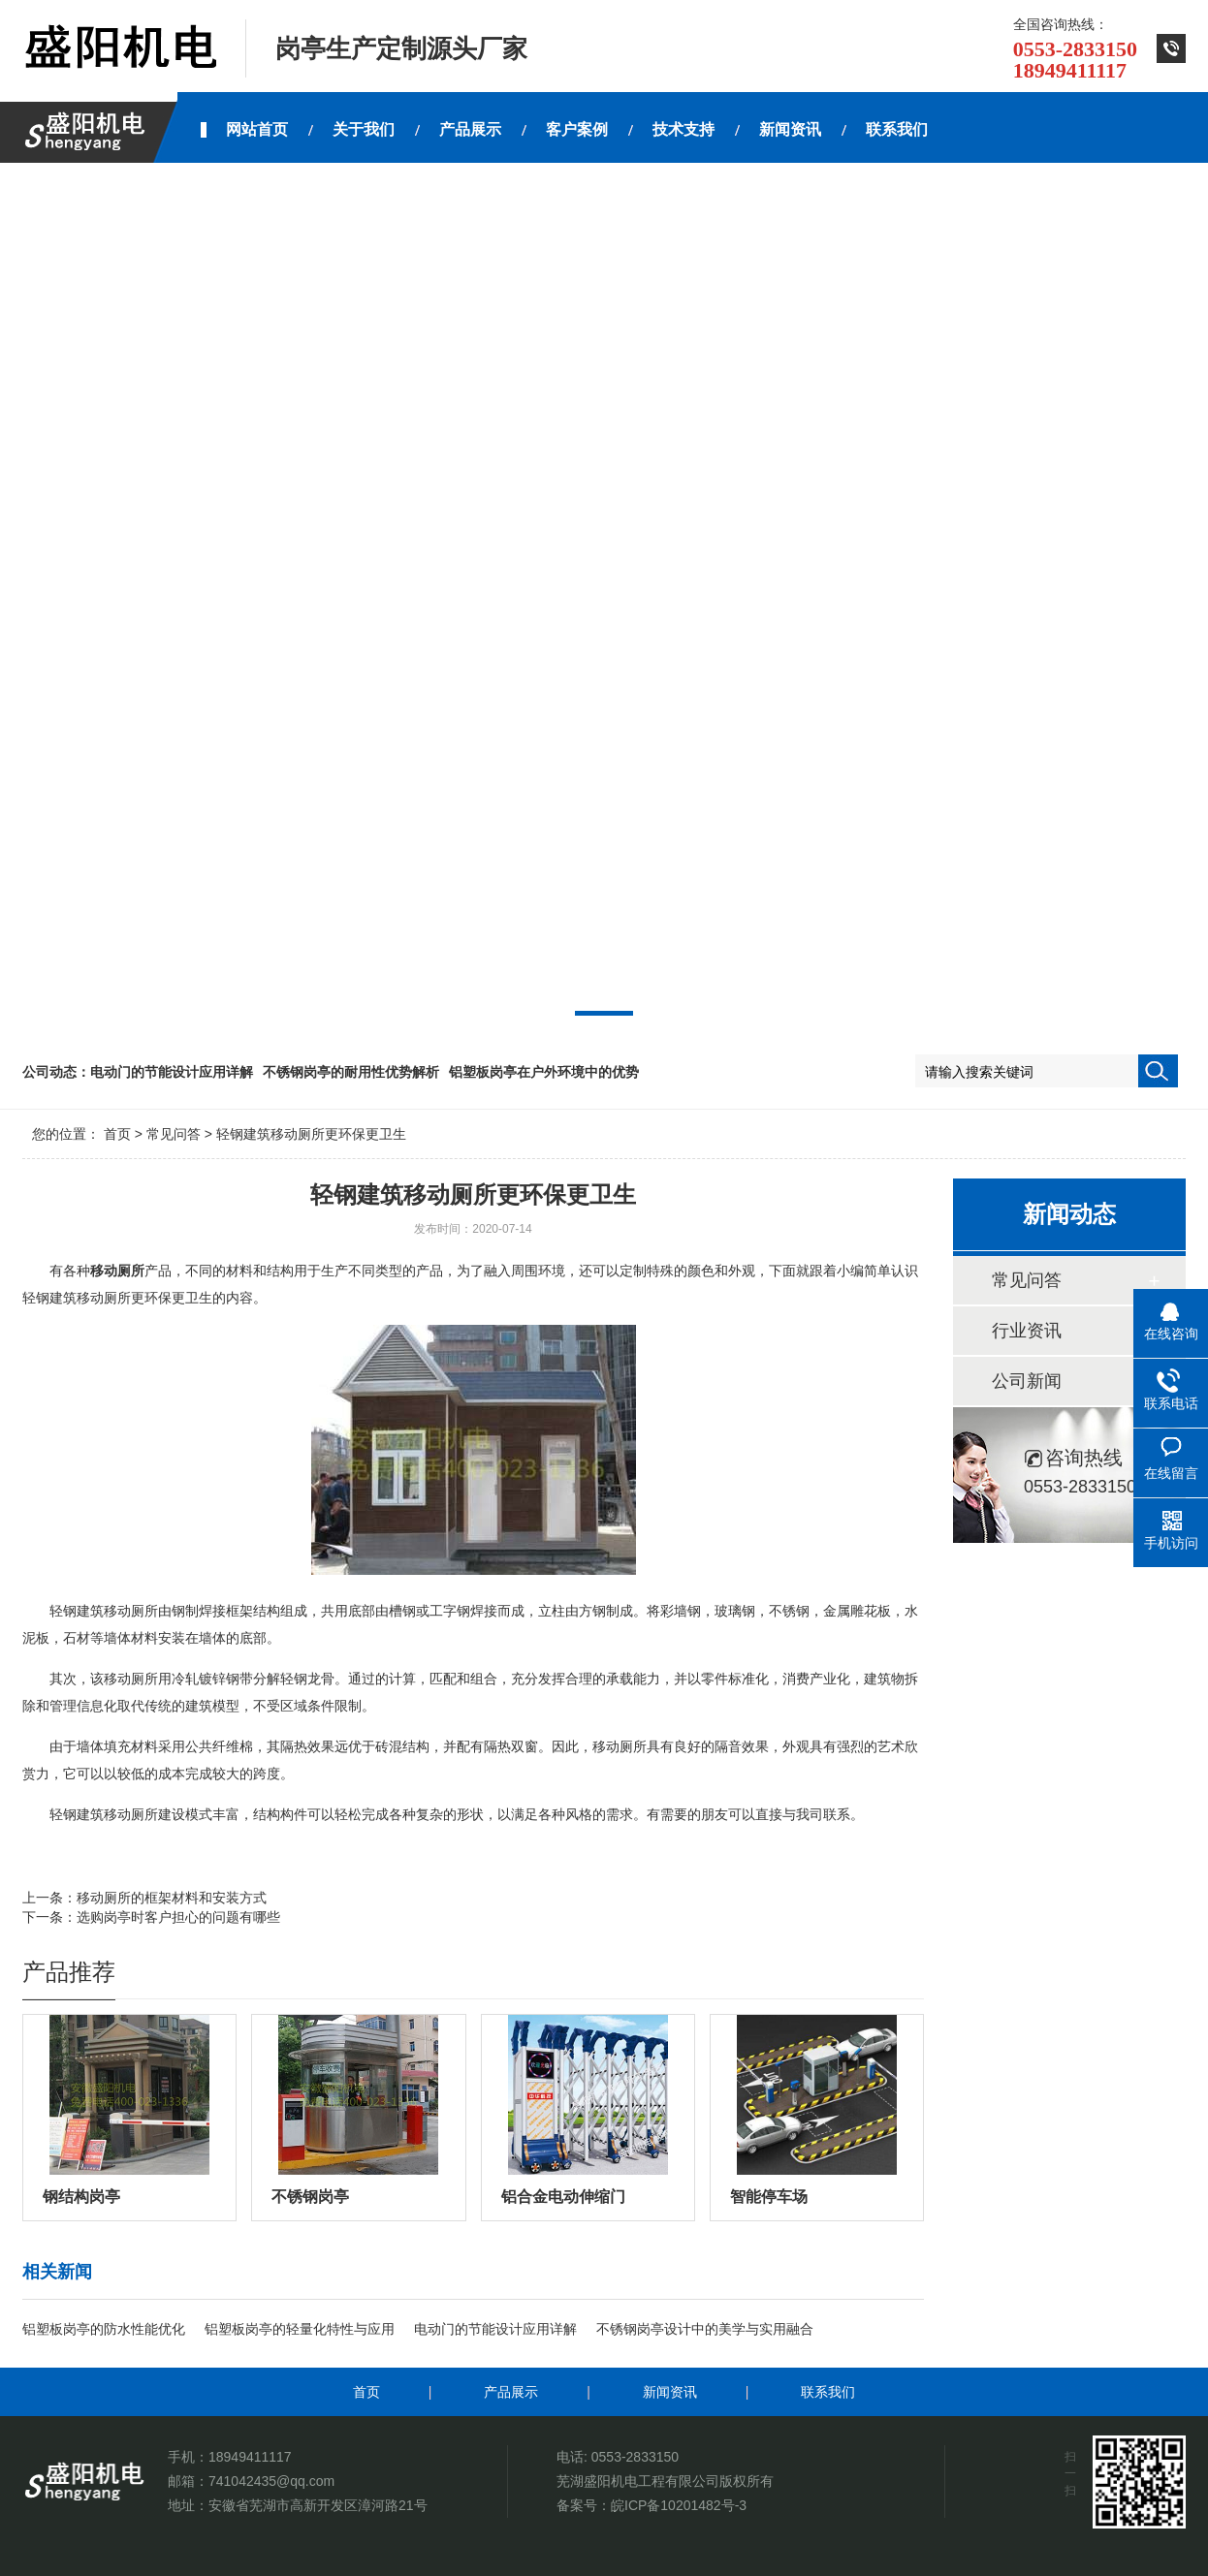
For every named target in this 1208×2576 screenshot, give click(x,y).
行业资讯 (1027, 1330)
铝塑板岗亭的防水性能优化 (103, 2329)
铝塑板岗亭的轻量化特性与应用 (300, 2329)
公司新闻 (1027, 1381)
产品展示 (511, 2392)
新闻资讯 (670, 2392)
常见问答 (173, 1134)
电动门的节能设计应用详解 (171, 1072)
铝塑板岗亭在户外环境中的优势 (544, 1072)
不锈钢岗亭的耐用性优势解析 (351, 1072)
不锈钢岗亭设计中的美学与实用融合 (704, 2329)
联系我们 (828, 2392)
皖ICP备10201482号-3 (679, 2505)
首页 (117, 1134)
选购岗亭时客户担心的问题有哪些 (178, 1917)
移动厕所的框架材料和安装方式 (172, 1897)
